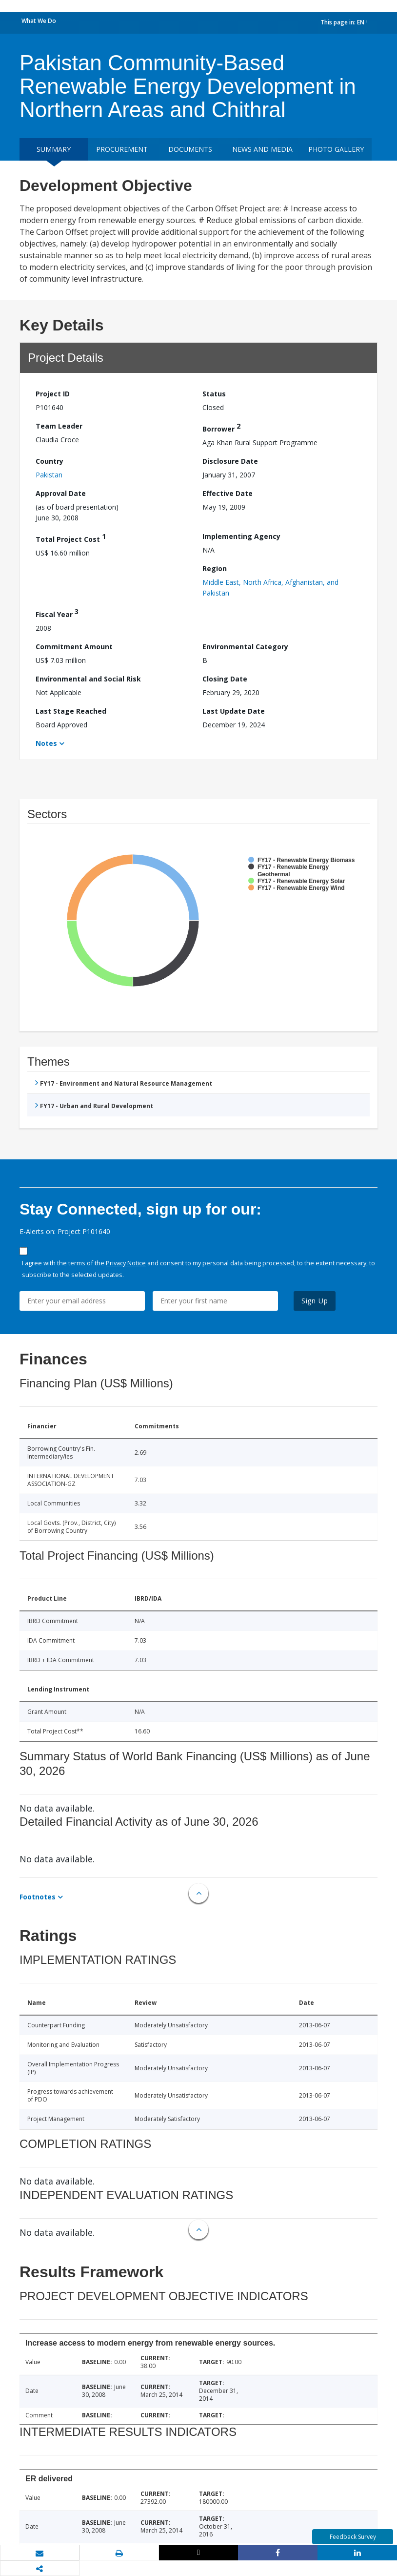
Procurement (122, 149)
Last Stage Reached (71, 711)
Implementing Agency (241, 536)
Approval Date (61, 493)
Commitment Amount (74, 646)
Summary (54, 149)
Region (214, 568)
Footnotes (38, 1896)
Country (49, 461)
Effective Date (227, 493)
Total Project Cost (71, 538)
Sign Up (314, 1300)
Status (214, 393)
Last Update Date (233, 711)
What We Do (38, 21)
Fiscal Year (57, 613)
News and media (262, 149)
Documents (190, 149)
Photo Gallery (336, 149)
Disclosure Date (230, 461)
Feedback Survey (353, 2537)
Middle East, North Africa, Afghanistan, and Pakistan (270, 587)
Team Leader (59, 426)
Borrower (221, 427)
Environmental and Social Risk (88, 678)
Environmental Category (245, 646)
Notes (46, 743)
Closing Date (224, 678)
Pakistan (49, 474)
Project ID (53, 393)
